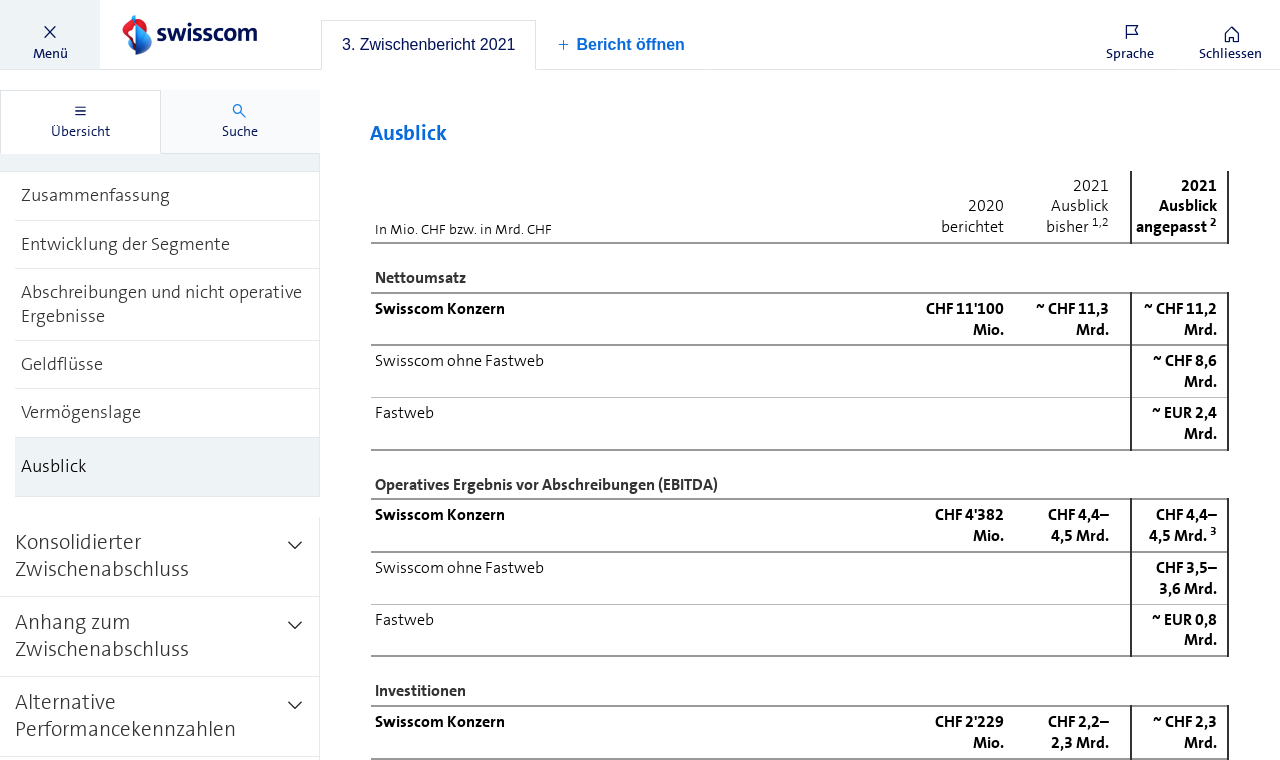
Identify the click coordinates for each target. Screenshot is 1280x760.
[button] (50, 35)
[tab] (428, 45)
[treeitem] (167, 196)
